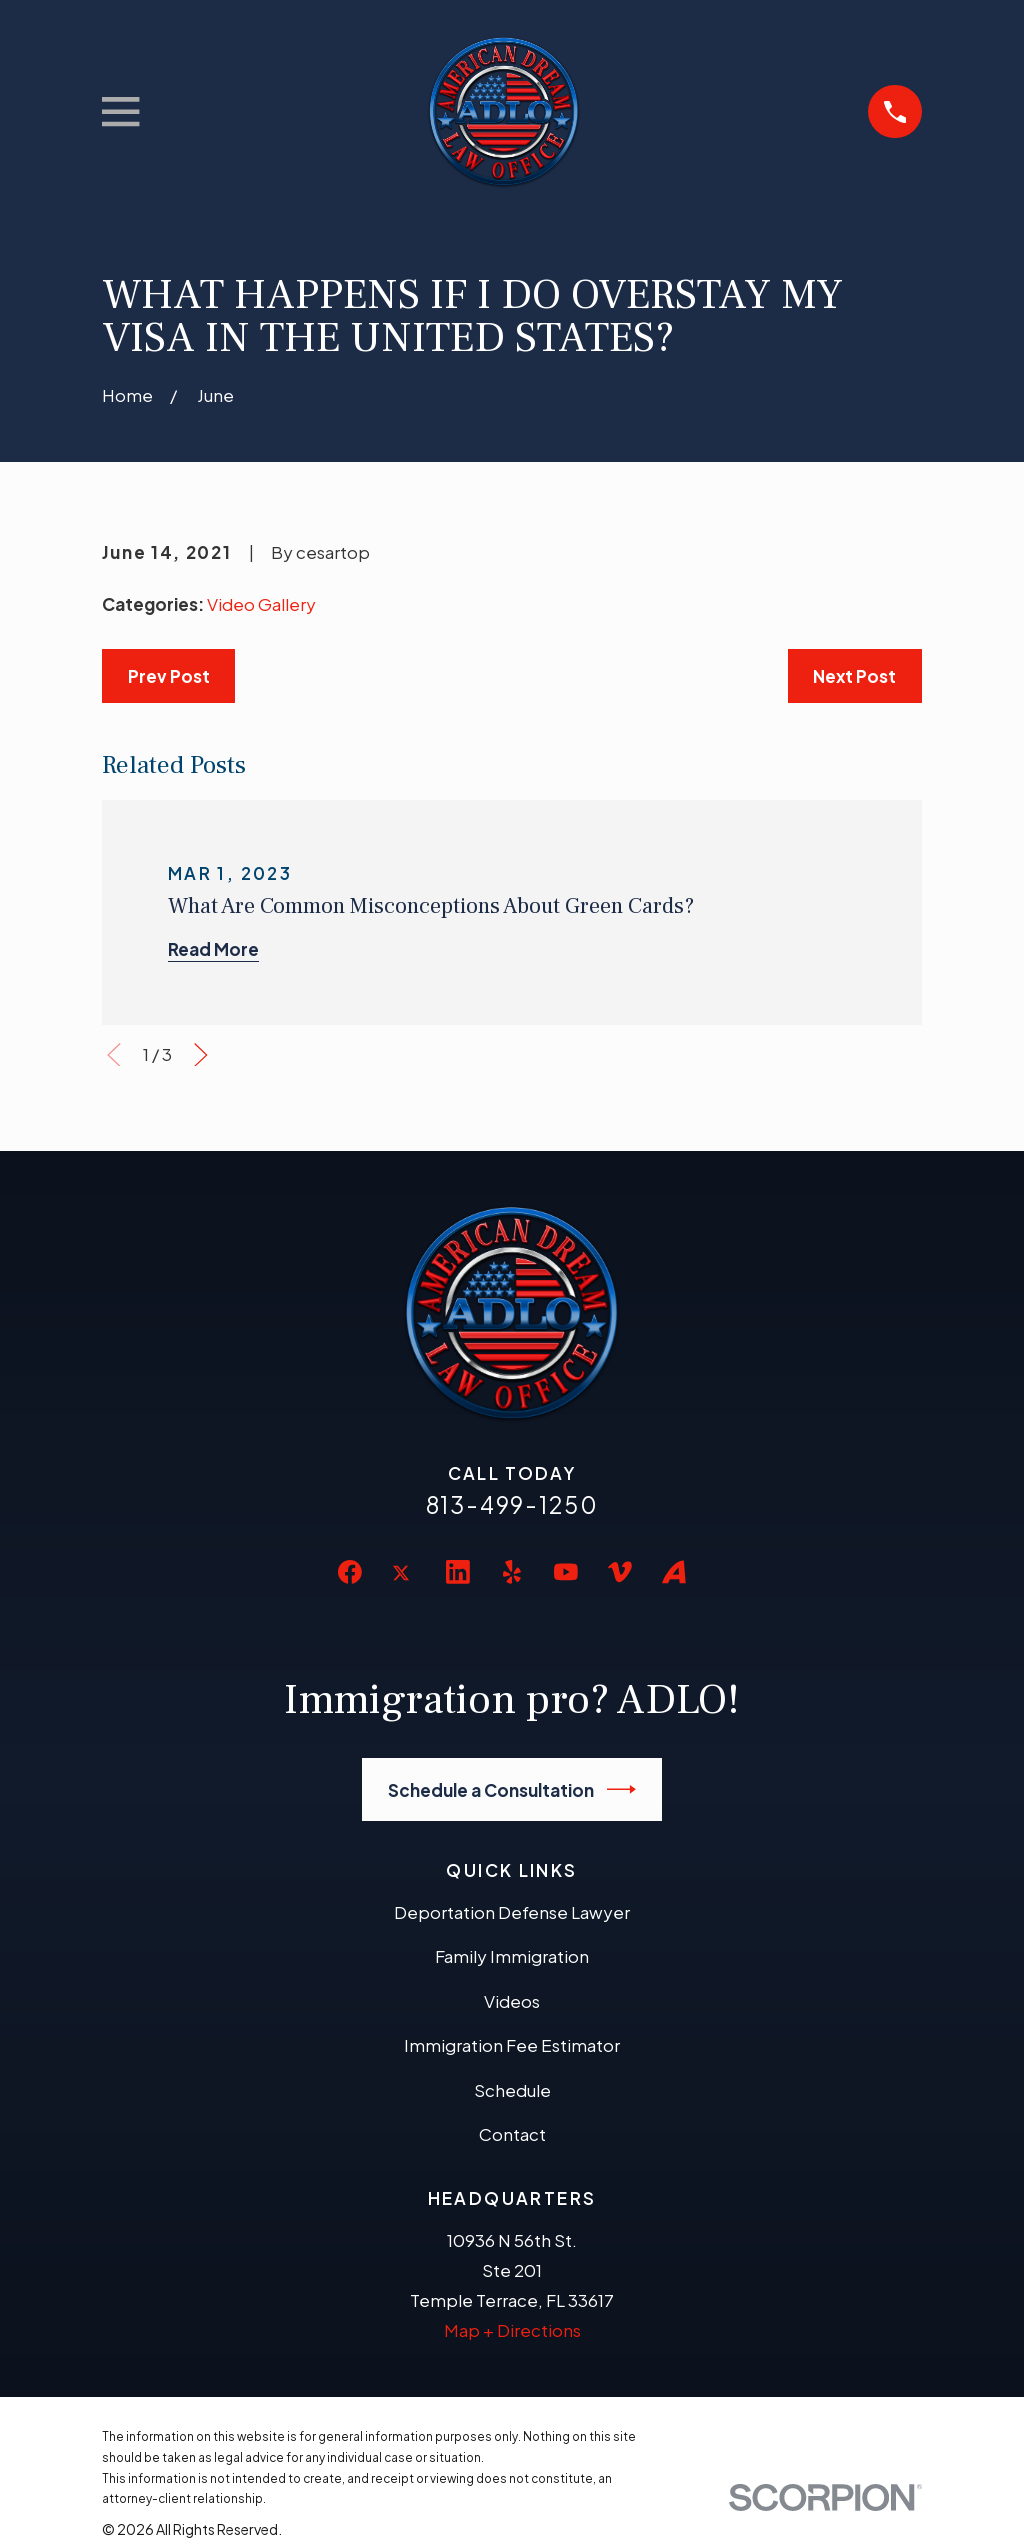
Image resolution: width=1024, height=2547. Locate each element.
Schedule (512, 2090)
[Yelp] (512, 1572)
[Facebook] (350, 1572)
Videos (512, 2001)
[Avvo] (674, 1572)
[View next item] (201, 1055)
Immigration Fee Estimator (512, 2045)
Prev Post (169, 676)
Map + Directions (512, 2330)
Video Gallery (261, 604)
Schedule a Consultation (512, 1789)
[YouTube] (566, 1572)
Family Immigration (512, 1956)
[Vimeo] (620, 1572)
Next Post (854, 676)
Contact (512, 2134)
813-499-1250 (512, 1504)
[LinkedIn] (458, 1572)
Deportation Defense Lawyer (512, 1912)
